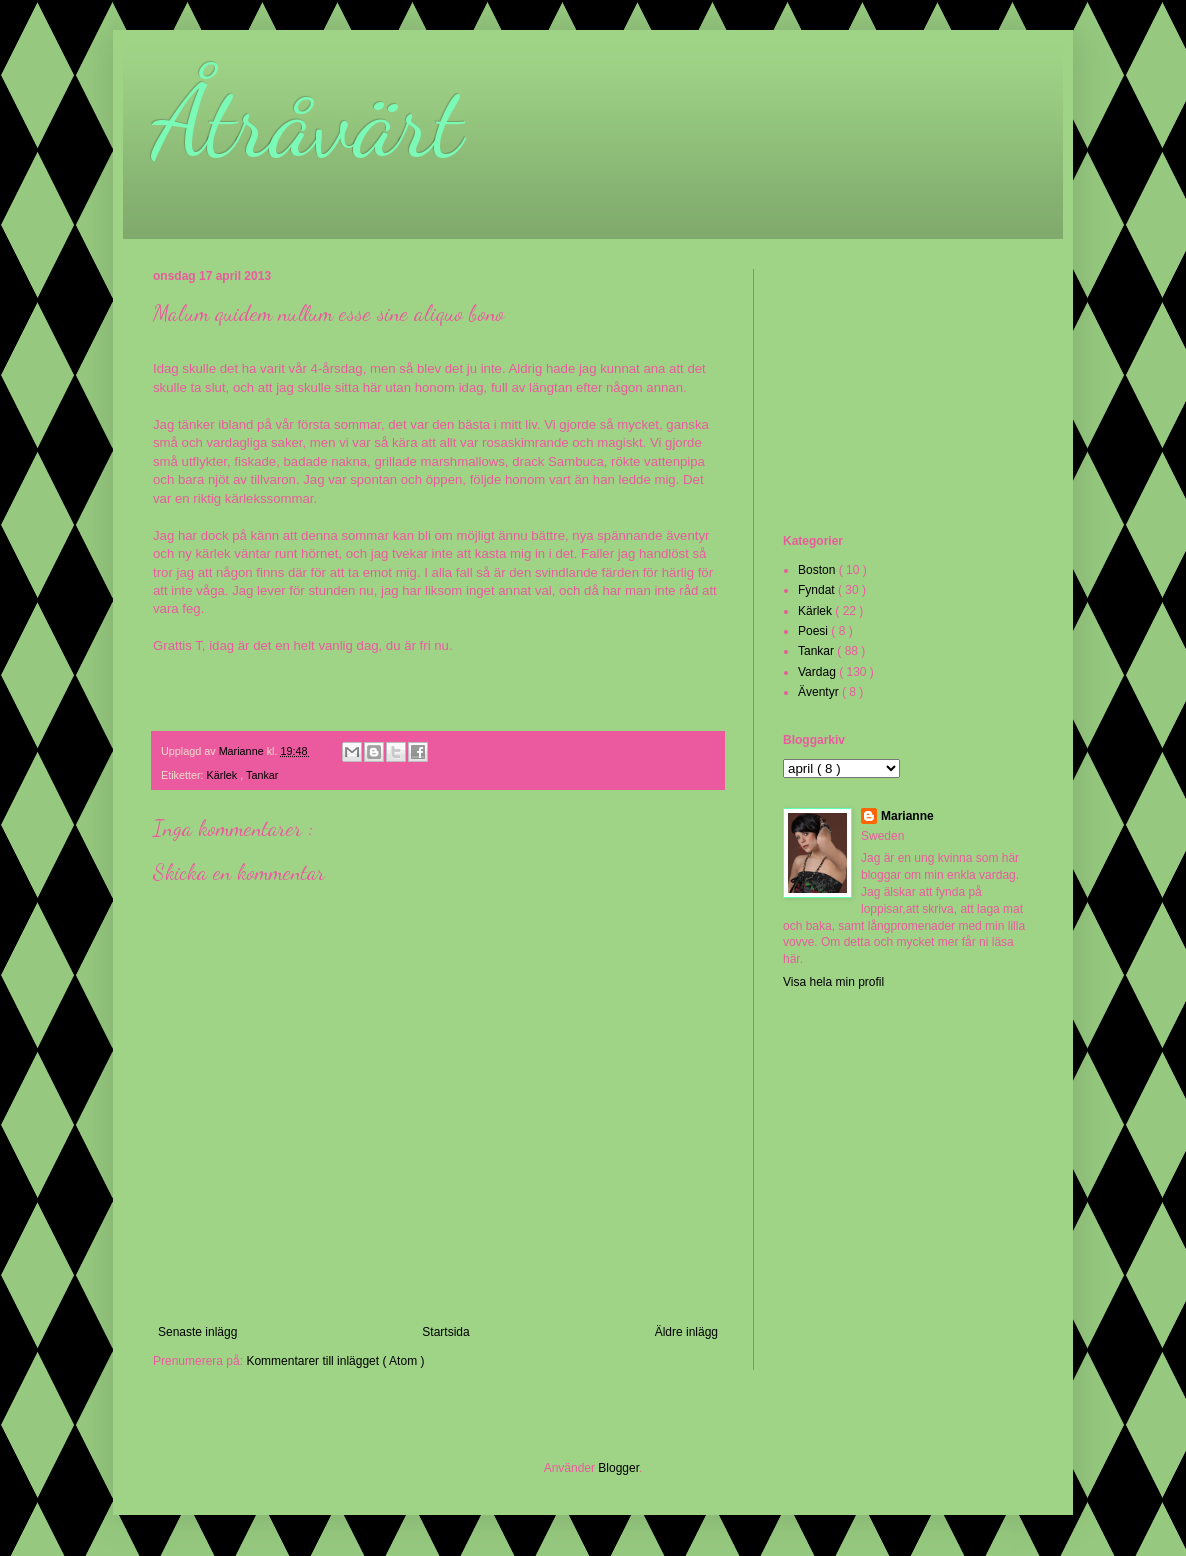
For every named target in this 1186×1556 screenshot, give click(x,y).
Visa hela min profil (833, 982)
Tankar (262, 775)
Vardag (818, 672)
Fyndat (818, 590)
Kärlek (224, 775)
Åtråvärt (308, 122)
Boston (818, 570)
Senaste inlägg (197, 1332)
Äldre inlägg (686, 1332)
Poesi (814, 631)
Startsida (445, 1332)
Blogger (618, 1468)
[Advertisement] (883, 399)
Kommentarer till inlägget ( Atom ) (335, 1361)
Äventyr (820, 692)
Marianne (907, 816)
